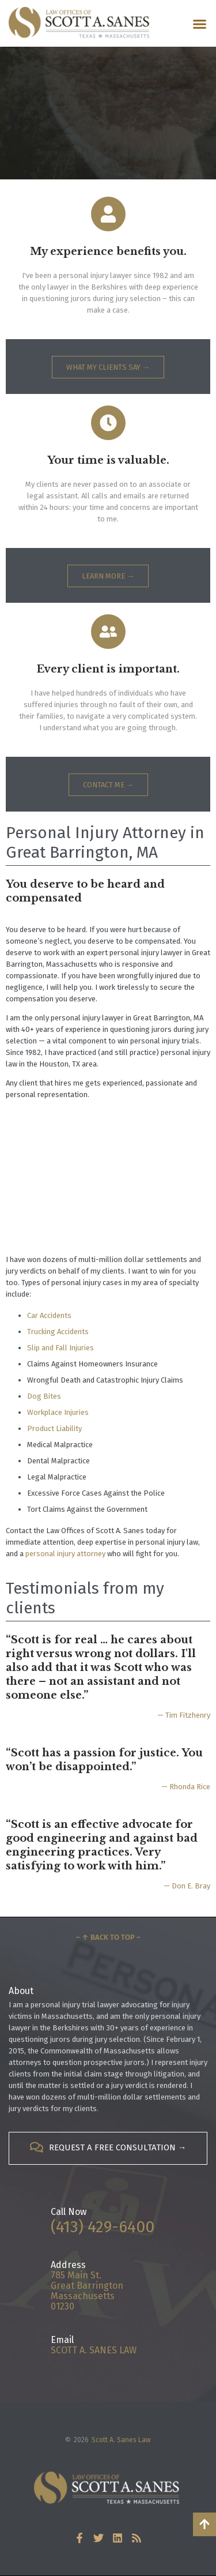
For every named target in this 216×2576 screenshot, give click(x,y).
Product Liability (54, 1428)
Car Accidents (49, 1315)
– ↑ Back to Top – (108, 1937)
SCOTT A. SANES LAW (94, 2350)
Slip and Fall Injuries (60, 1347)
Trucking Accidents (58, 1331)
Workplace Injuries (58, 1412)
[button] (200, 24)
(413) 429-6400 (102, 2226)
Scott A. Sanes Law (121, 2440)
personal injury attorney (65, 1553)
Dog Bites (44, 1396)
